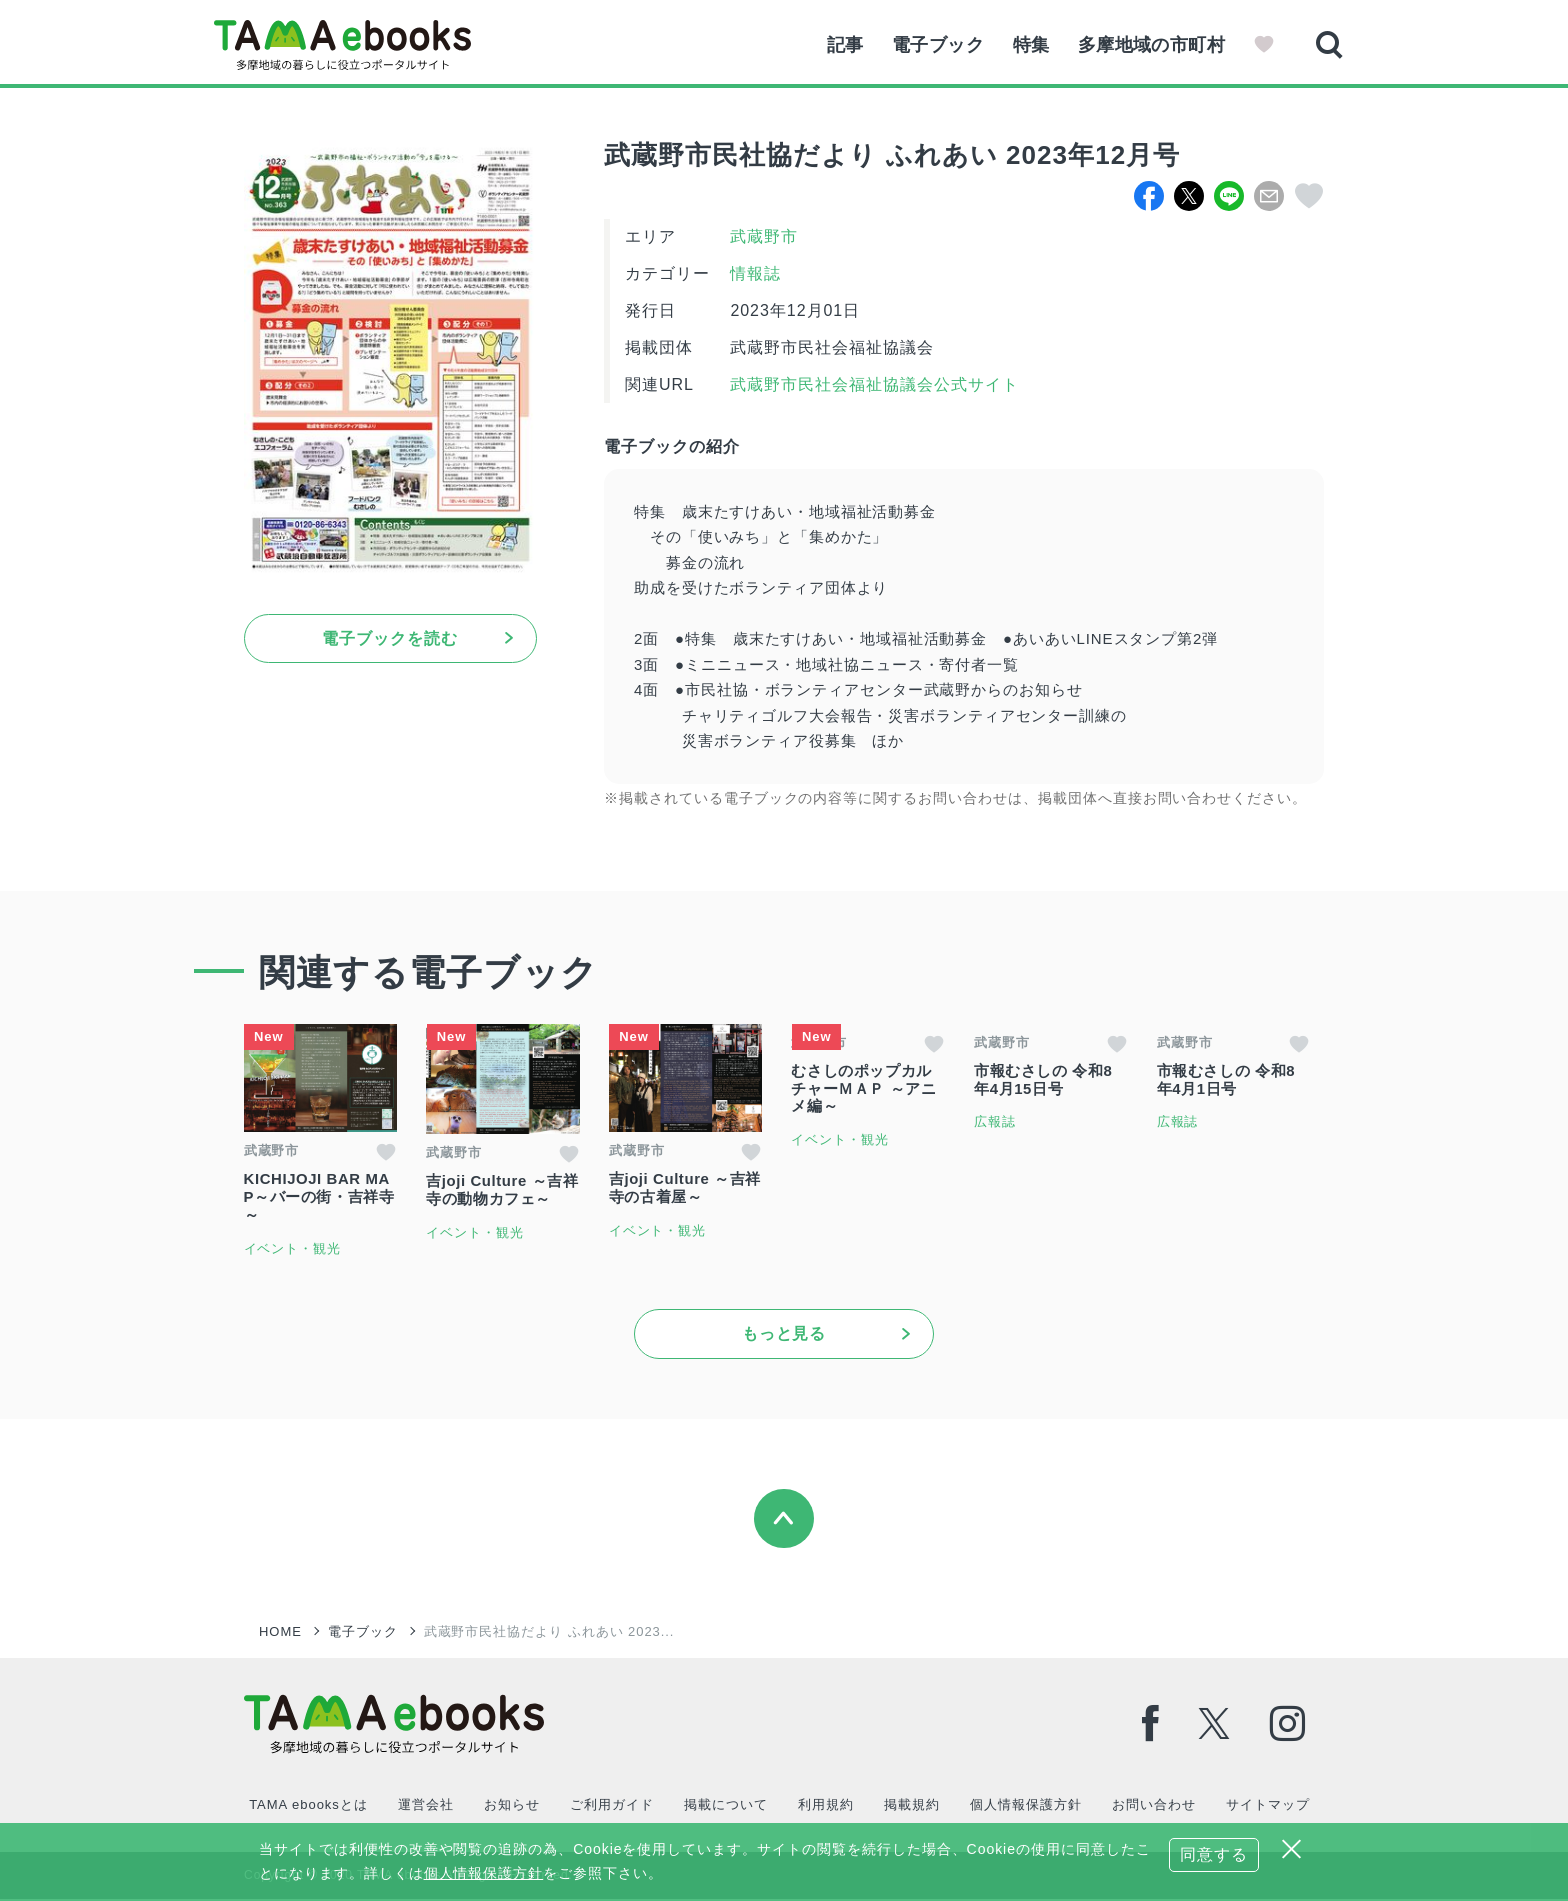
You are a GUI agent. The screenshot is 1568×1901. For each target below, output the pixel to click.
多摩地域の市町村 (1150, 45)
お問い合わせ (1152, 1807)
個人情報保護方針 (1024, 1807)
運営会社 (425, 1807)
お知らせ (511, 1807)
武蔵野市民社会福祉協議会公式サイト (872, 384)
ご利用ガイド (611, 1807)
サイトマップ (1266, 1807)
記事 (839, 45)
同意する (1214, 1854)
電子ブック (934, 45)
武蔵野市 (764, 236)
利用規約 (825, 1807)
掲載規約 (911, 1807)
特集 (1028, 45)
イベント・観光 (293, 1249)
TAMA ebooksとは (308, 1807)
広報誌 (1005, 1122)
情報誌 (755, 273)
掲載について (725, 1807)
